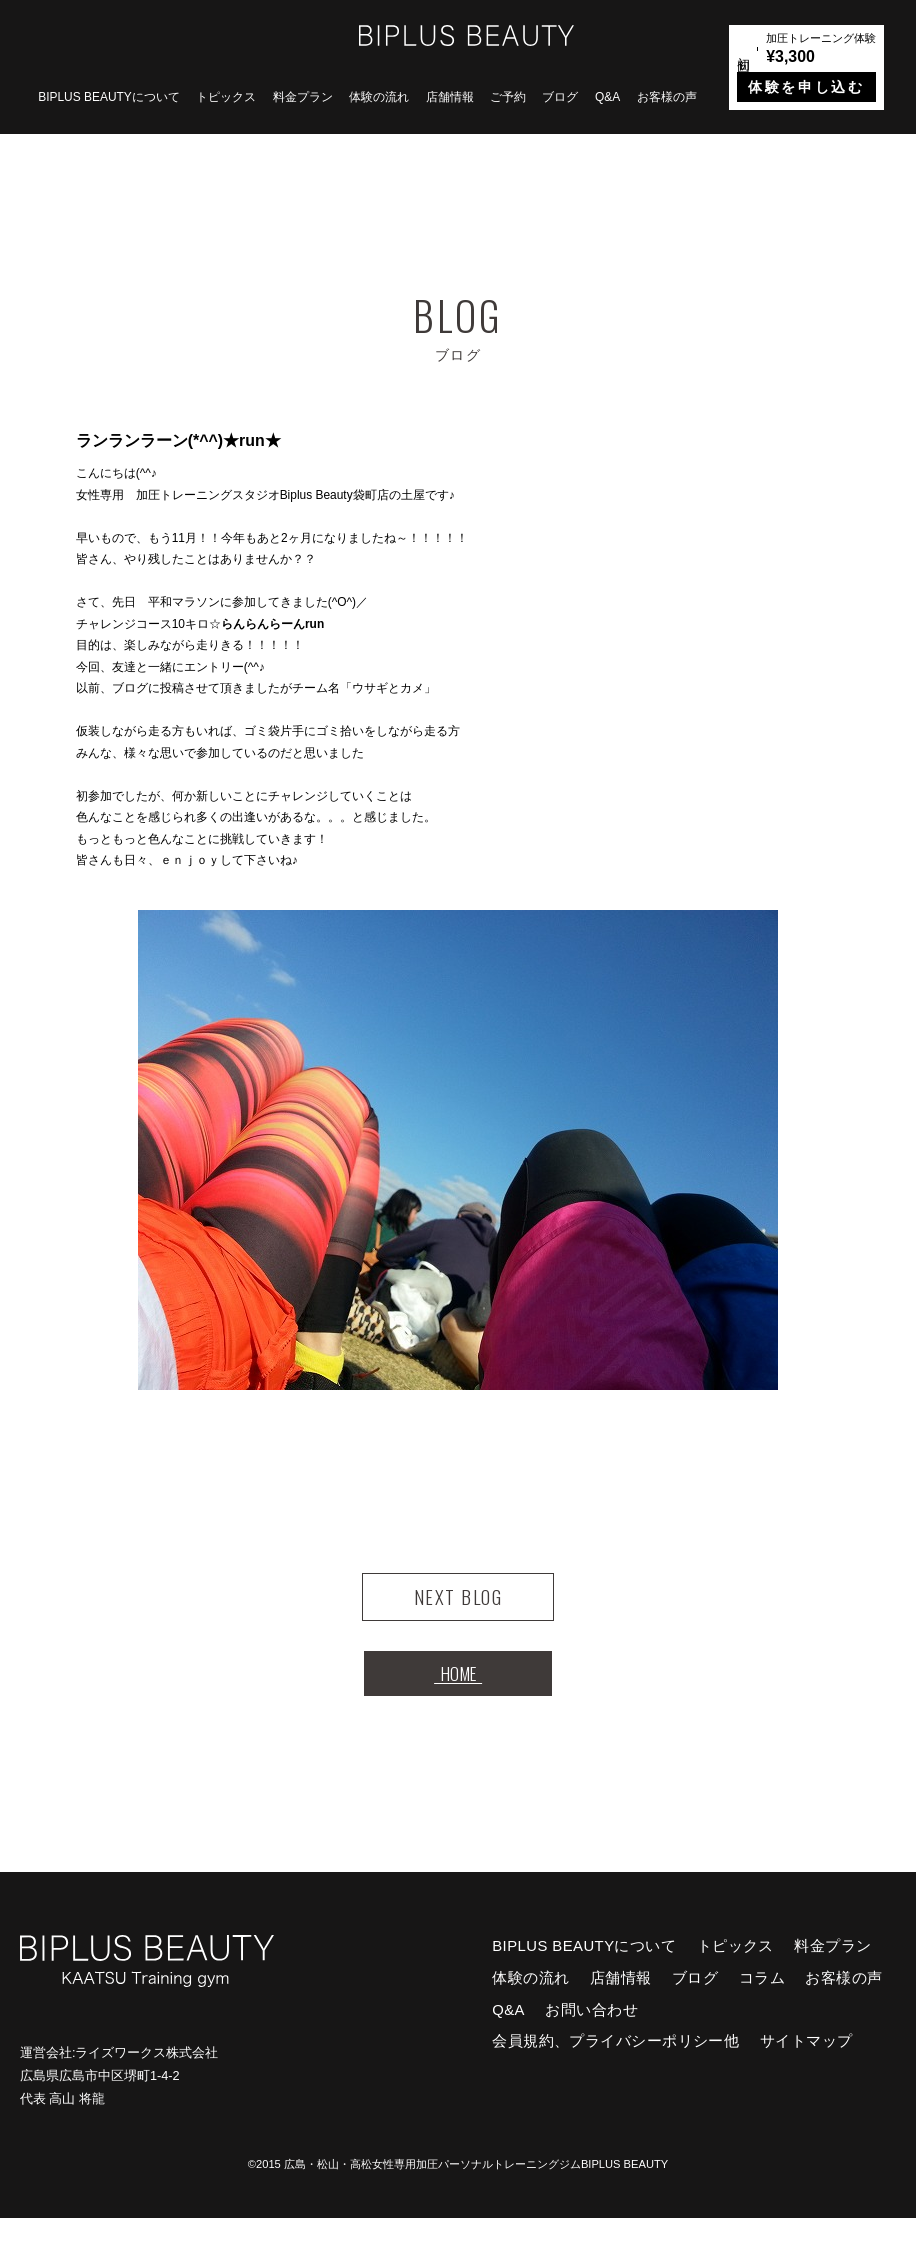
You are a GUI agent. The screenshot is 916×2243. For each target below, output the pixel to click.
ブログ (560, 97)
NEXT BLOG (458, 1603)
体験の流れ (379, 97)
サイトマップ (806, 2066)
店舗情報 (450, 97)
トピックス (226, 97)
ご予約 (508, 97)
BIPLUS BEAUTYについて (109, 97)
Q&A (607, 97)
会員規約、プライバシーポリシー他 (615, 2066)
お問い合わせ (591, 2034)
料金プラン (303, 97)
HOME (458, 1691)
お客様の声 (667, 97)
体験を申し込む (806, 87)
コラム (762, 2003)
